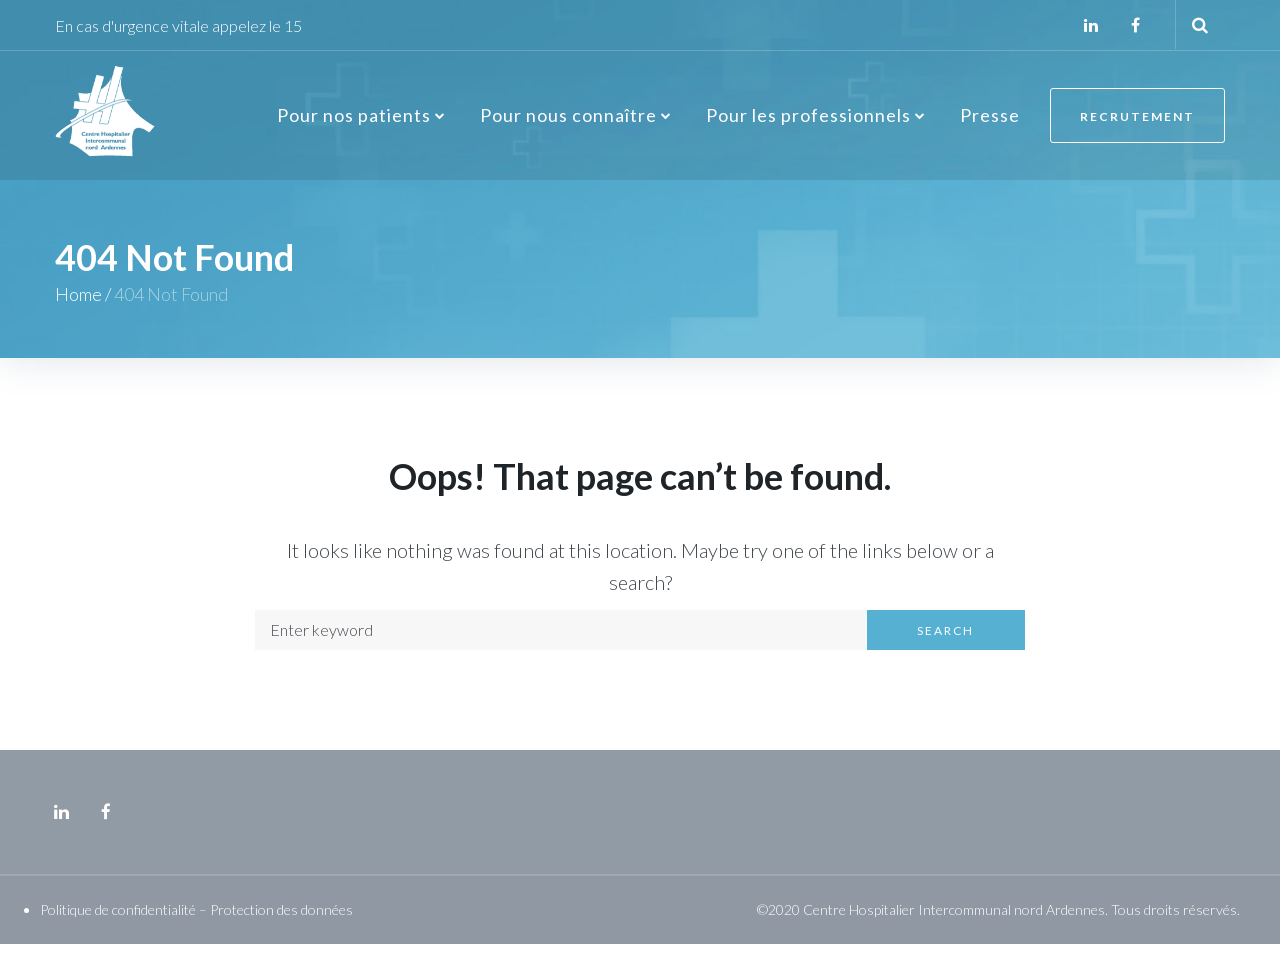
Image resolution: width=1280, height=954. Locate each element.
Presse (988, 121)
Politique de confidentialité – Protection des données (196, 919)
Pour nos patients (352, 121)
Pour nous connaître (566, 121)
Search (945, 640)
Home (78, 305)
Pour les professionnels (806, 121)
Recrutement (1136, 122)
